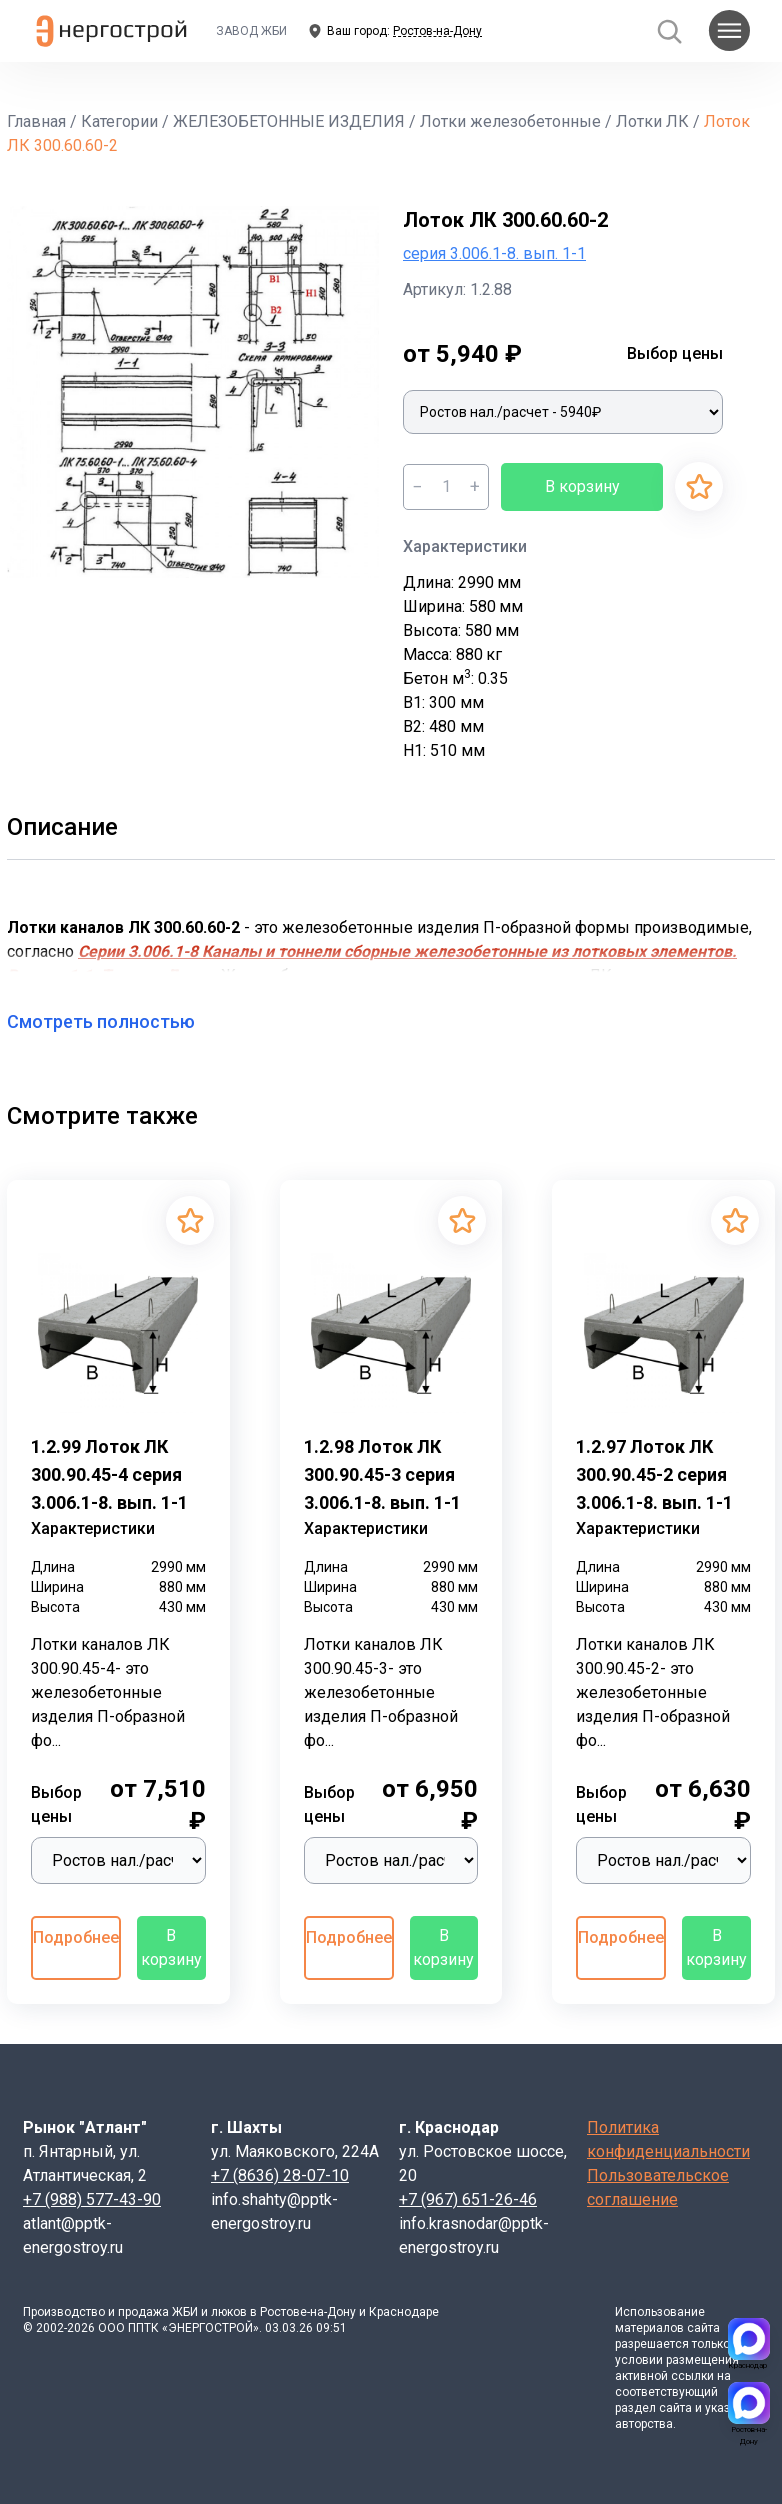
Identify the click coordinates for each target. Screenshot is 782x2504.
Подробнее (76, 1937)
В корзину (582, 486)
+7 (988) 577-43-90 (92, 2199)
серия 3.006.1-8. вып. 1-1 (494, 253)
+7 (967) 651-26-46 (468, 2199)
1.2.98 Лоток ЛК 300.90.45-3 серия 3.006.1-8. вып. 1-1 (382, 1474)
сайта (703, 2328)
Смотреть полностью (113, 1021)
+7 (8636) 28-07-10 (280, 2175)
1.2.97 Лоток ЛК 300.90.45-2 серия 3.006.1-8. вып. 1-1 (654, 1474)
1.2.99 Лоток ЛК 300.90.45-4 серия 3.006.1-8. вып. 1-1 (109, 1474)
